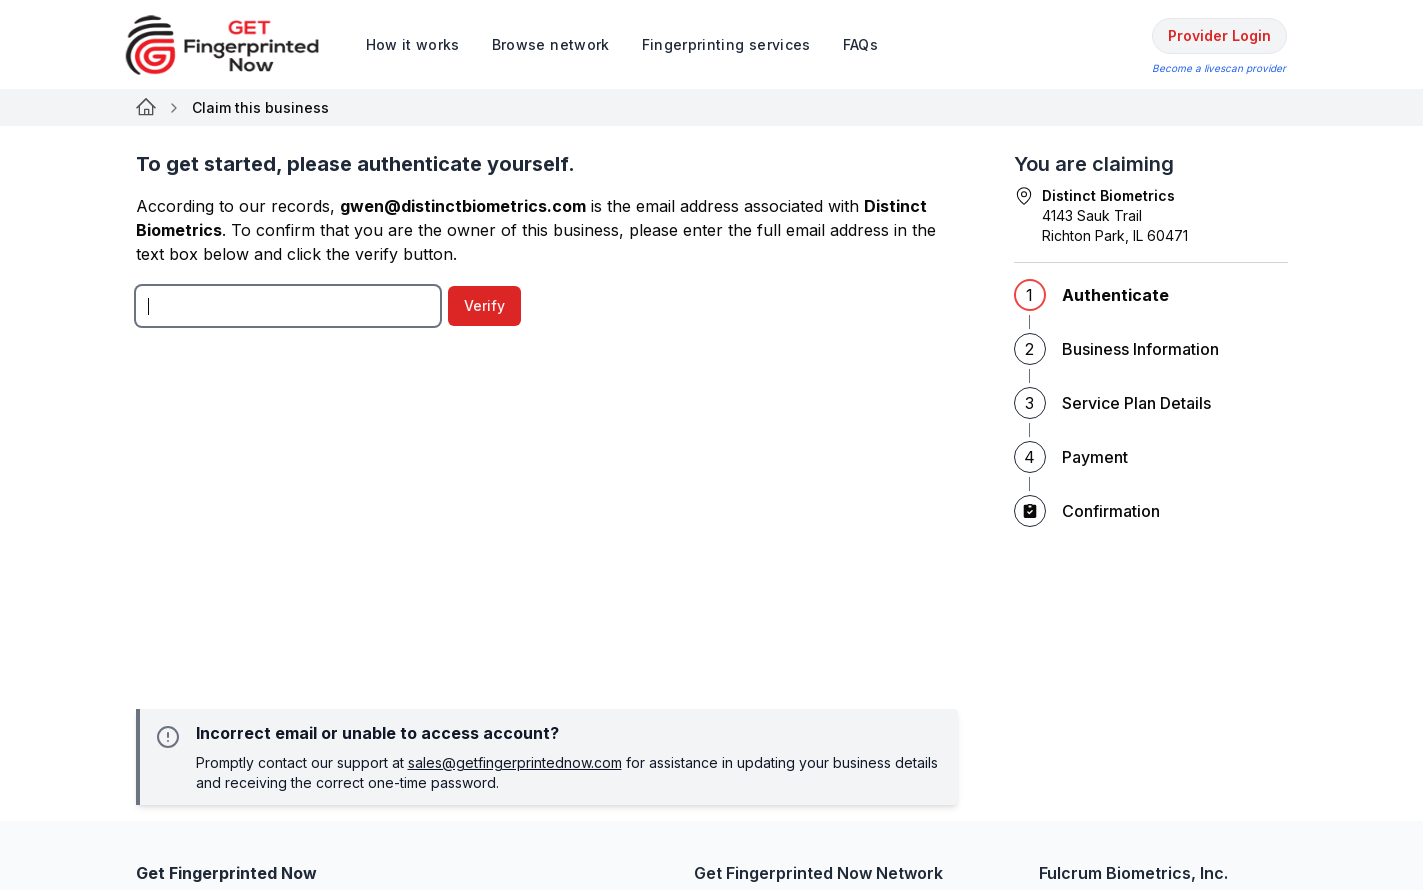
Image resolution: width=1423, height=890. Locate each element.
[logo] (237, 45)
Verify (484, 305)
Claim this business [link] (260, 107)
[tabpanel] (547, 461)
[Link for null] (146, 108)
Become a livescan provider (1219, 68)
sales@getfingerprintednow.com (515, 762)
